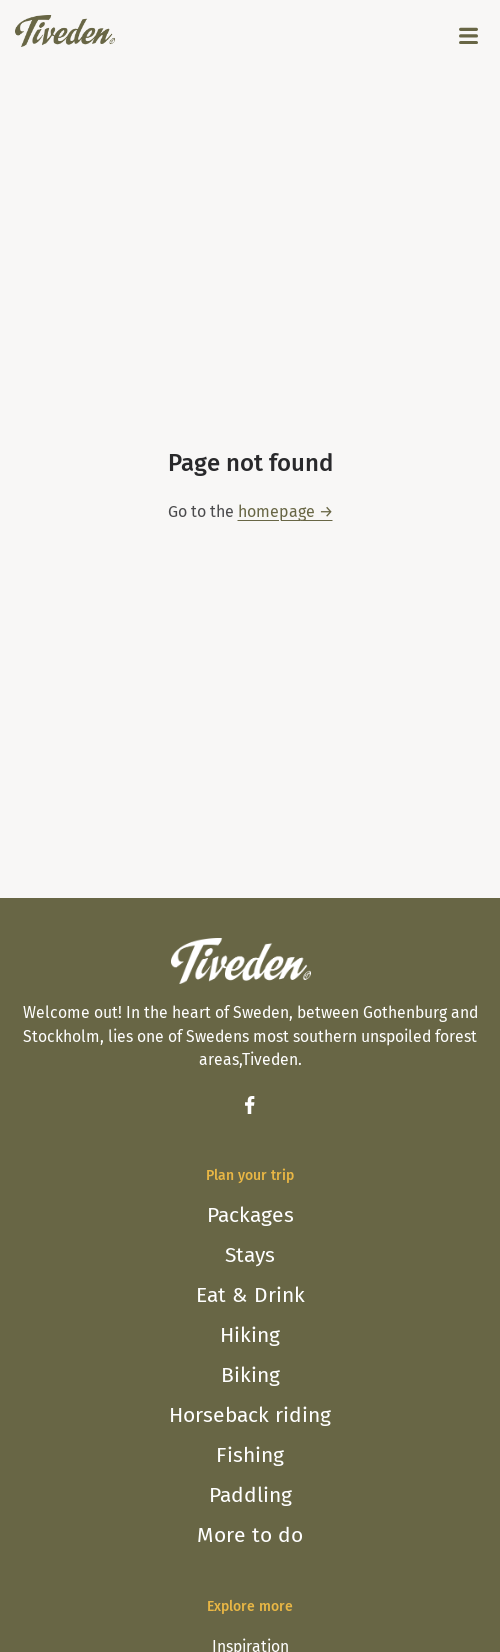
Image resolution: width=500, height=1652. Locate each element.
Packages (250, 1215)
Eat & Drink (250, 1295)
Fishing (250, 1455)
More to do (250, 1535)
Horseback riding (250, 1415)
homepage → (285, 511)
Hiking (250, 1335)
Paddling (250, 1495)
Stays (250, 1255)
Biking (250, 1375)
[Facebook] (250, 1105)
